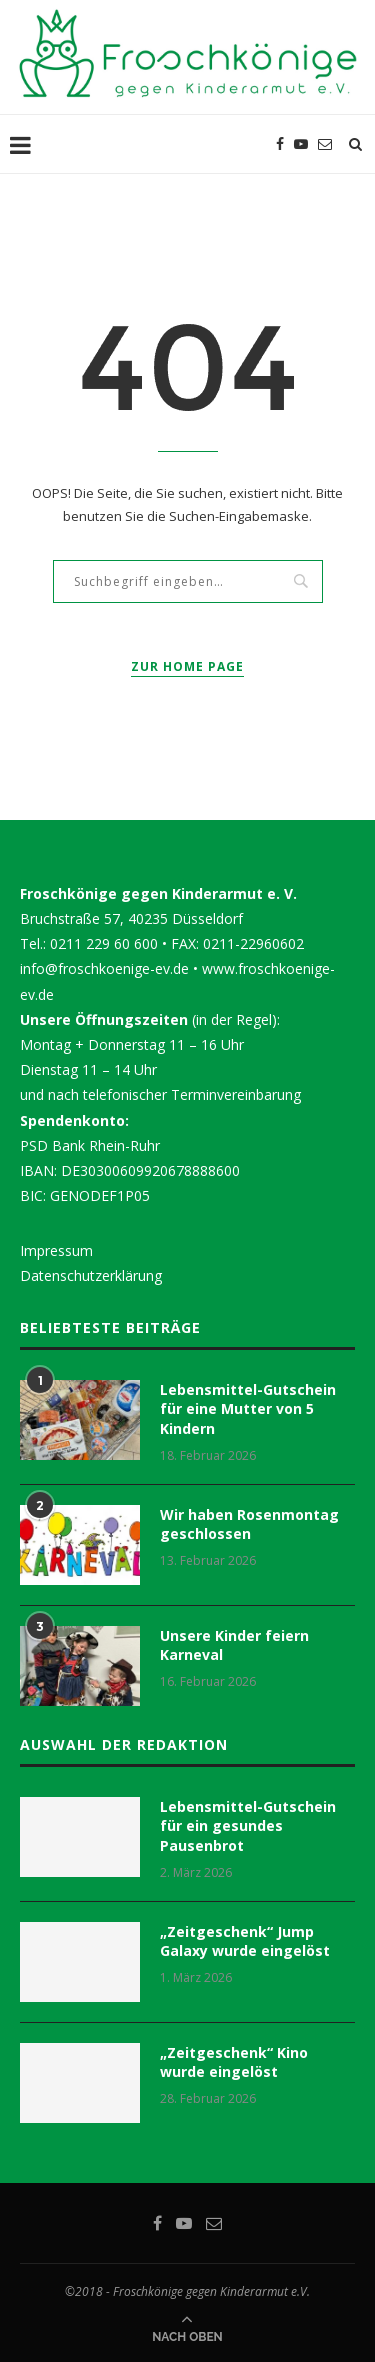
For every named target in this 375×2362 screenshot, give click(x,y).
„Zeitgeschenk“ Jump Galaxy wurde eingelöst (245, 1941)
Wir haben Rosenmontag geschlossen (249, 1524)
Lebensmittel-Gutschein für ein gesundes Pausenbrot (248, 1826)
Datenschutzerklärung (91, 1275)
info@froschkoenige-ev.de (104, 968)
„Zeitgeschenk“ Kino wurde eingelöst (234, 2062)
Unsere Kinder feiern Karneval (234, 1645)
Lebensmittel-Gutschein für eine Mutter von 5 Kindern (248, 1409)
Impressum (56, 1250)
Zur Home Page (187, 666)
